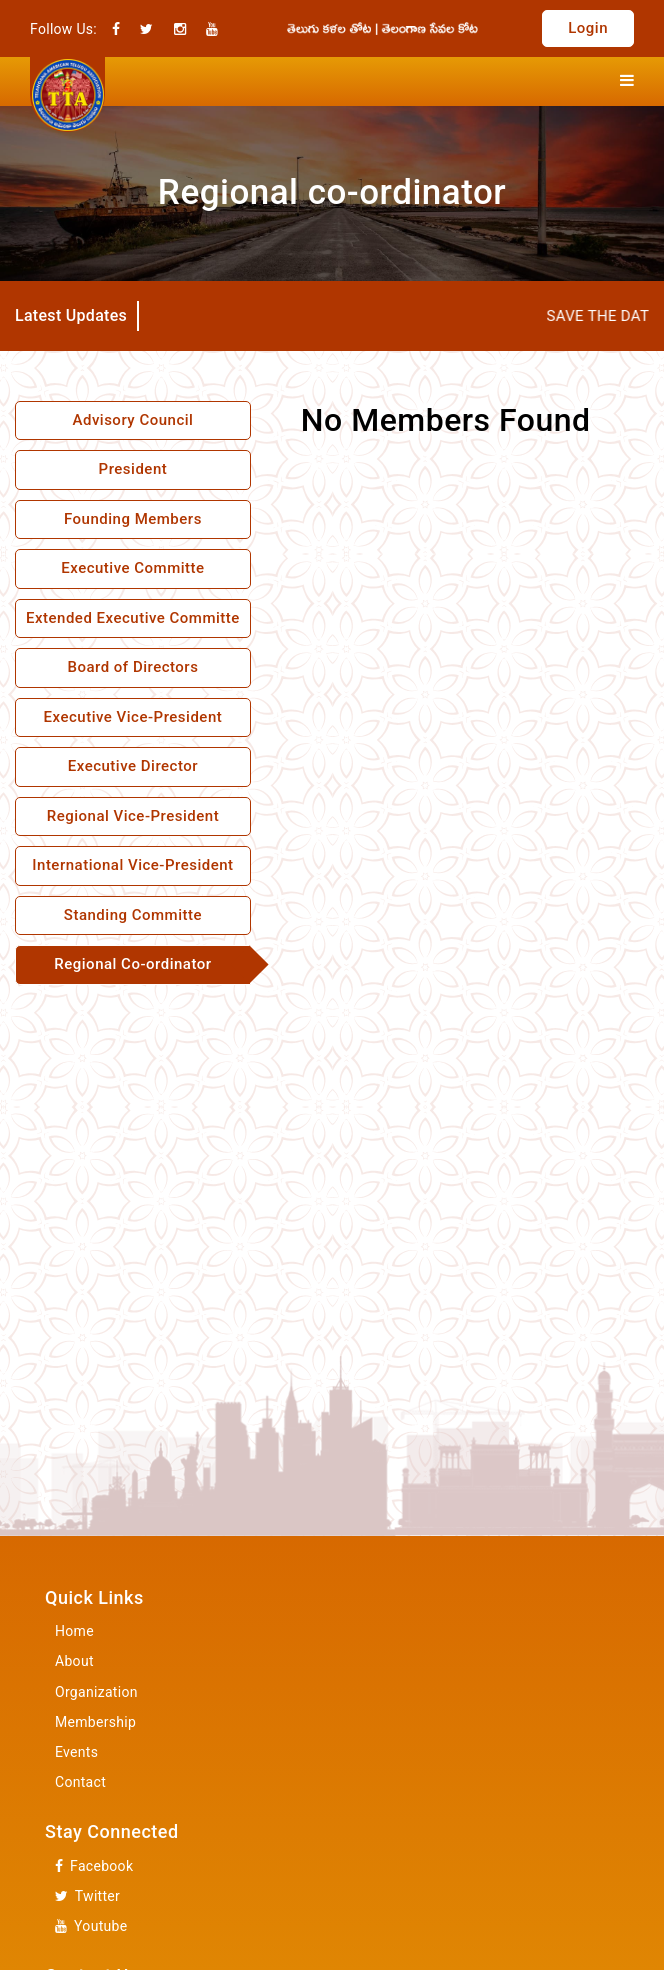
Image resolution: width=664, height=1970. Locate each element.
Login (588, 28)
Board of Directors (132, 667)
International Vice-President (132, 865)
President (133, 469)
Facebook (94, 1866)
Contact (80, 1782)
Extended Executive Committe (133, 618)
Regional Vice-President (133, 816)
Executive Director (133, 766)
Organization (96, 1692)
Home (74, 1631)
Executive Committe (132, 568)
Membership (95, 1722)
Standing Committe (133, 915)
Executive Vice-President (133, 717)
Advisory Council (132, 420)
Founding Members (133, 519)
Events (76, 1752)
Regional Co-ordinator (132, 964)
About (74, 1661)
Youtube (91, 1926)
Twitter (87, 1896)
